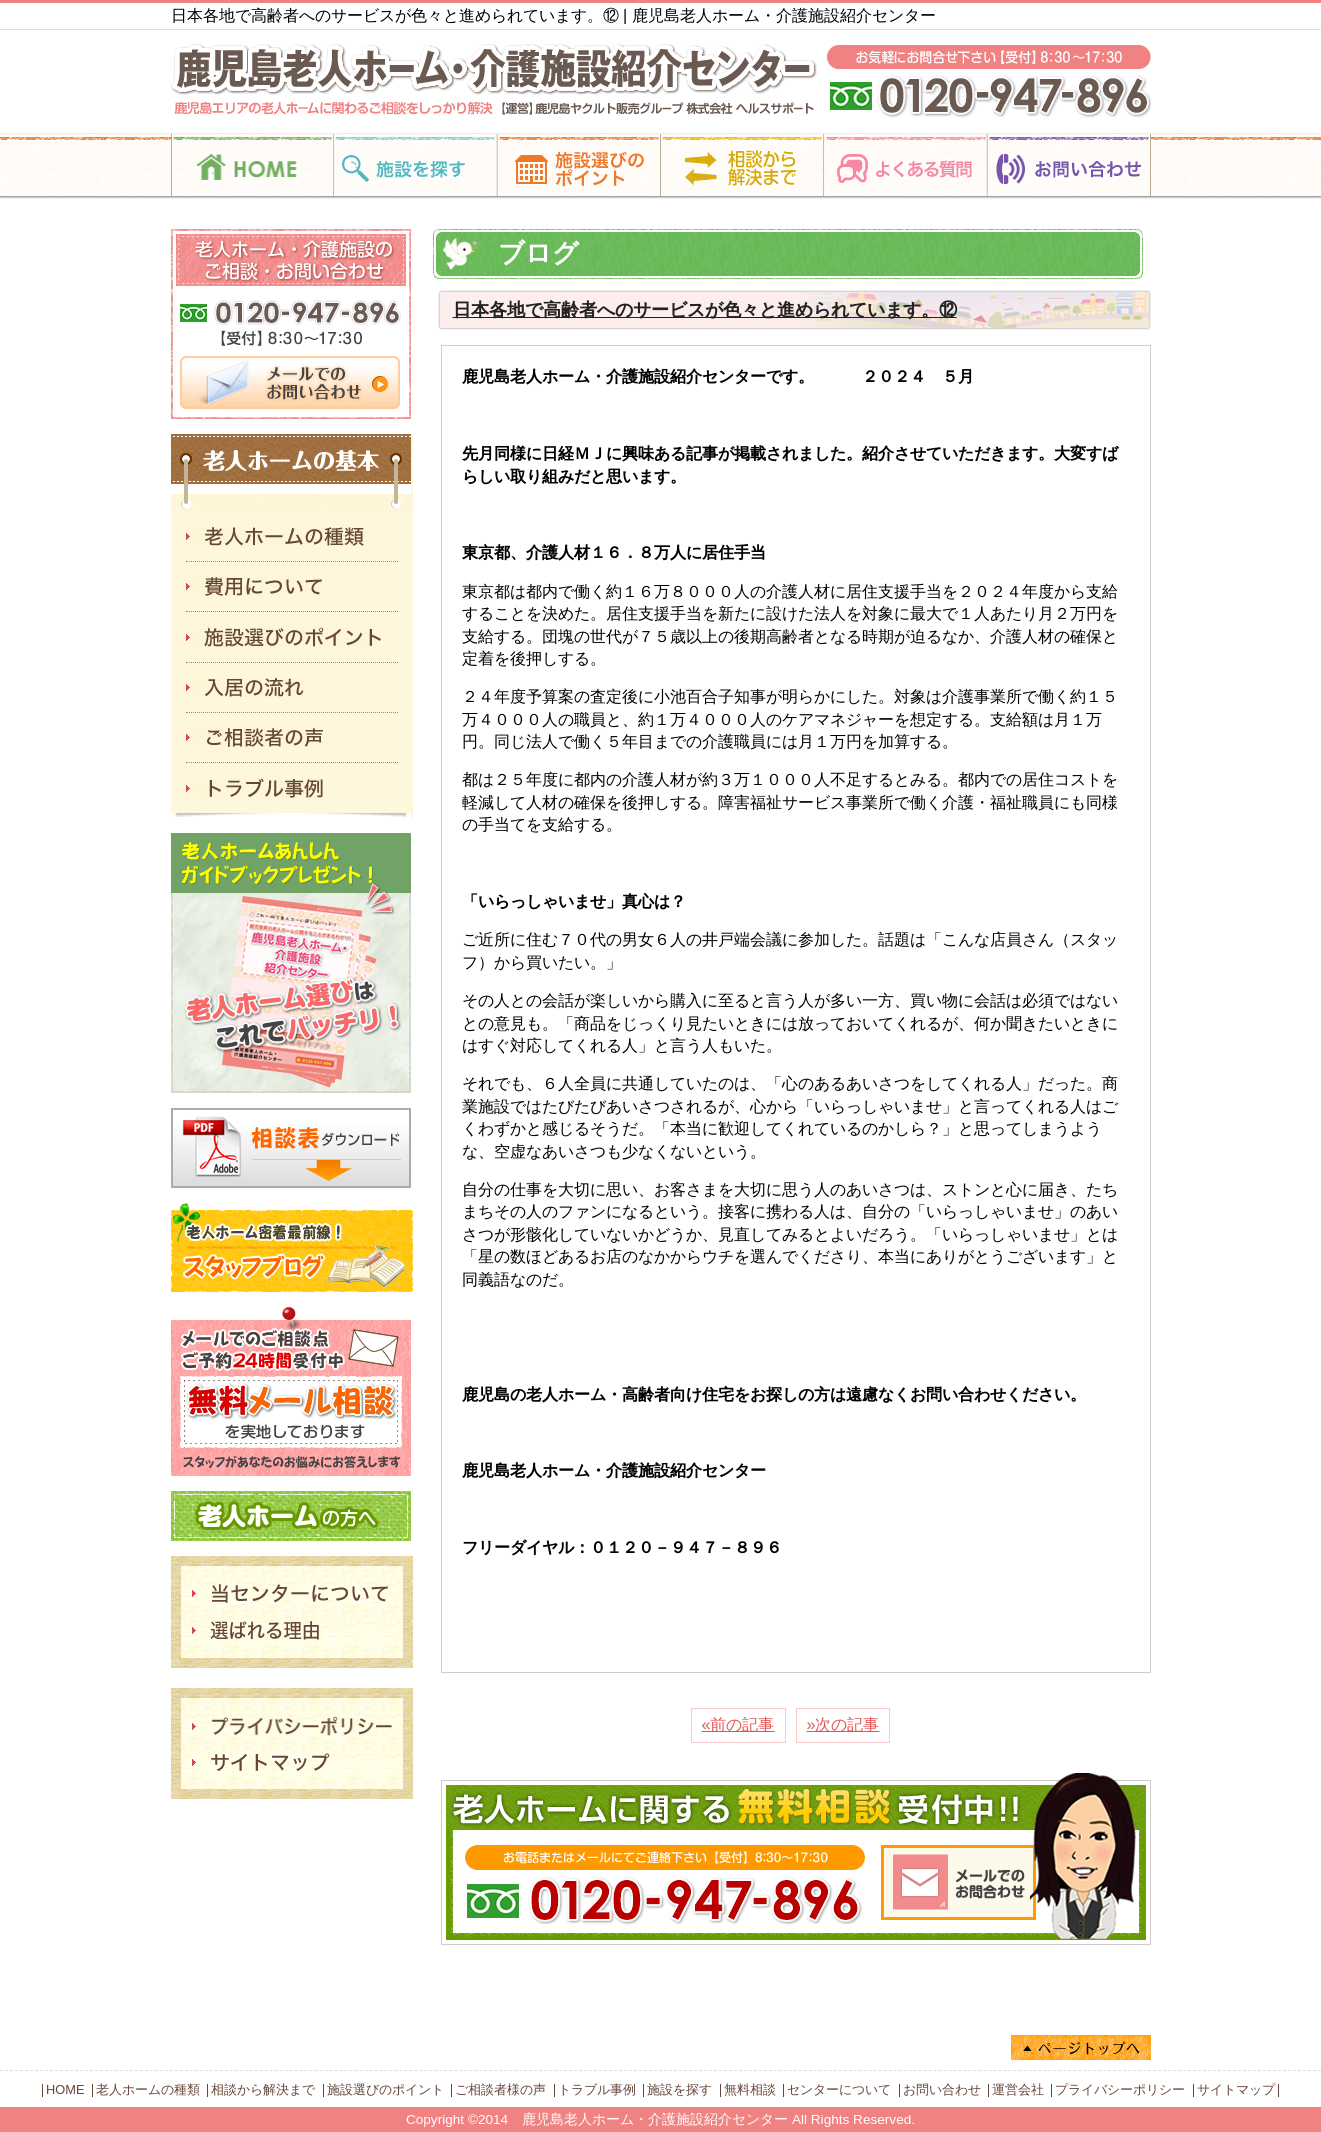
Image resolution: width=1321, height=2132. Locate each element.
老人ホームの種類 (148, 2089)
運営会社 (1018, 2089)
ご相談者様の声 (500, 2089)
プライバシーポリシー (1120, 2089)
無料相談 (750, 2089)
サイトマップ (1236, 2089)
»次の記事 (843, 1724)
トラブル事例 (597, 2089)
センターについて (839, 2089)
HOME (65, 2089)
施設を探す (679, 2089)
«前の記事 (738, 1724)
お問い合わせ (942, 2089)
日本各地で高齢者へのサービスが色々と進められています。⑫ (705, 310)
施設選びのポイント (385, 2089)
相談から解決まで (263, 2089)
